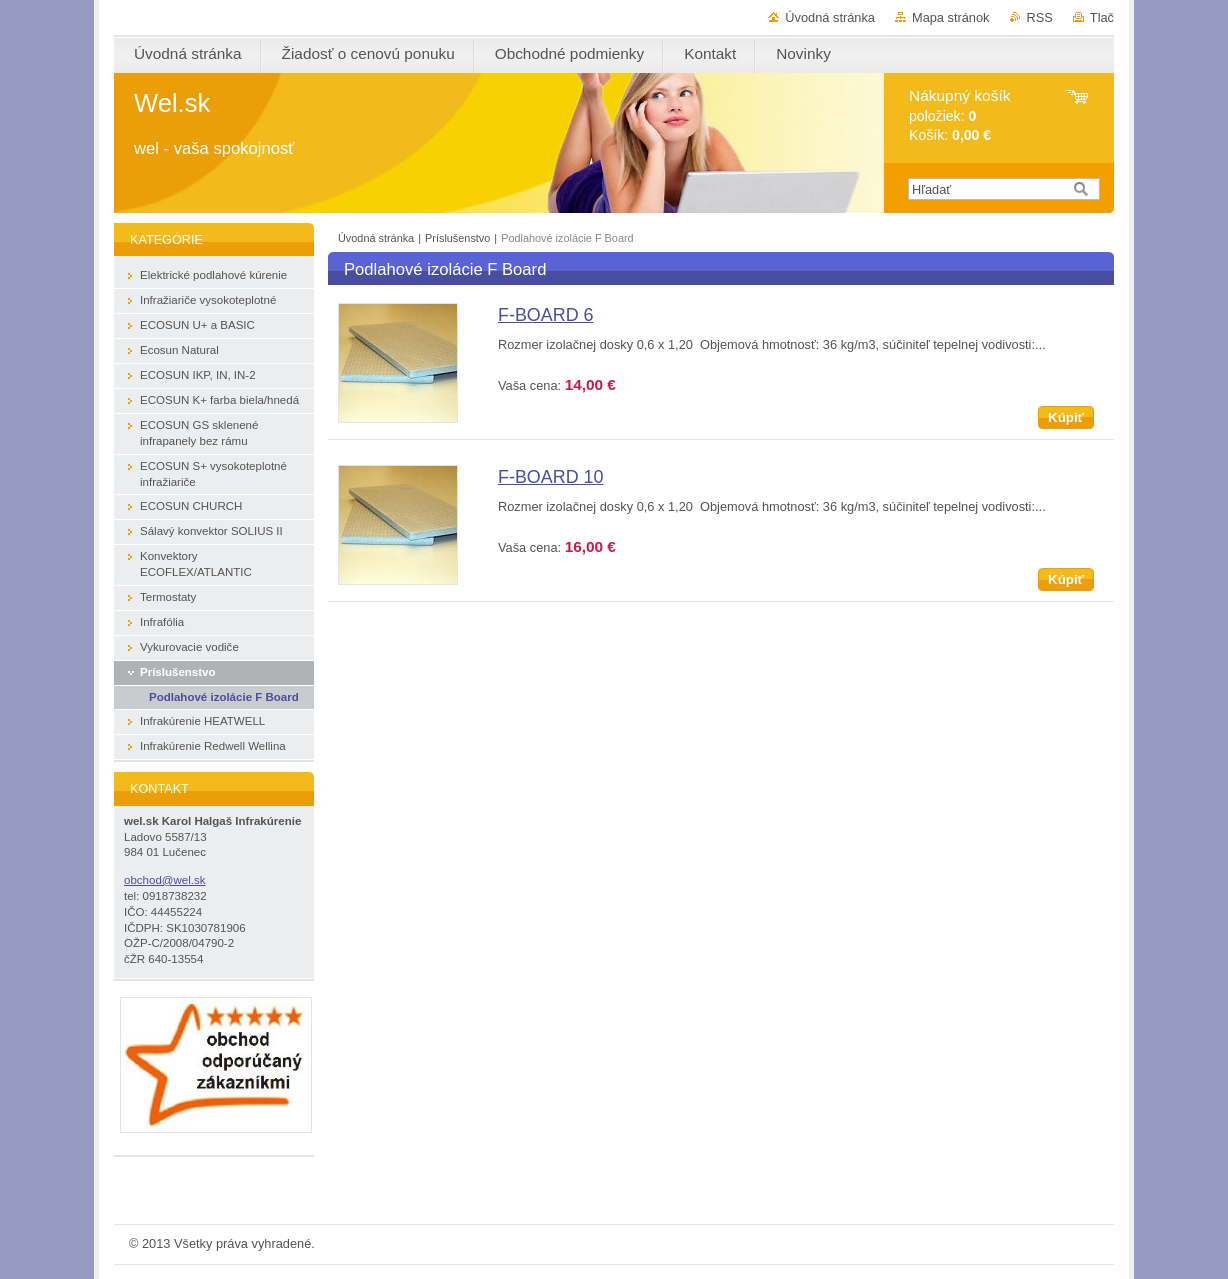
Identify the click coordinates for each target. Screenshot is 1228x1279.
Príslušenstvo (457, 238)
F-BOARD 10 (550, 477)
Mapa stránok (951, 17)
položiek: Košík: (959, 115)
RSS (1040, 17)
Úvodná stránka (830, 17)
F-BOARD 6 (546, 315)
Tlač (1102, 17)
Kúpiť (1066, 417)
